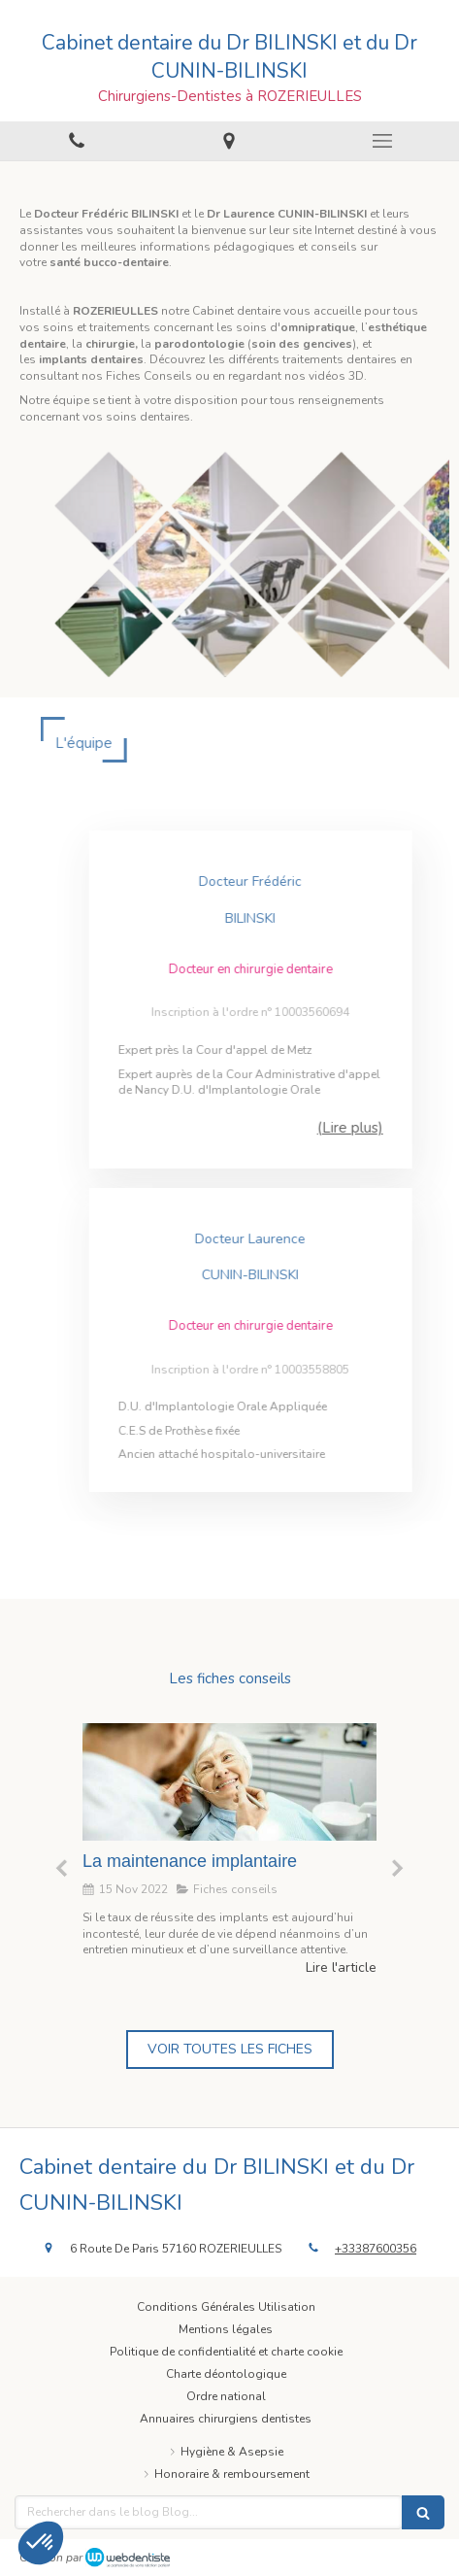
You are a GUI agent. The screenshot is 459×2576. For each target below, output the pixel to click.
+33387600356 (375, 2248)
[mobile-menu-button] (382, 140)
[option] (229, 1850)
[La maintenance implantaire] (229, 1782)
